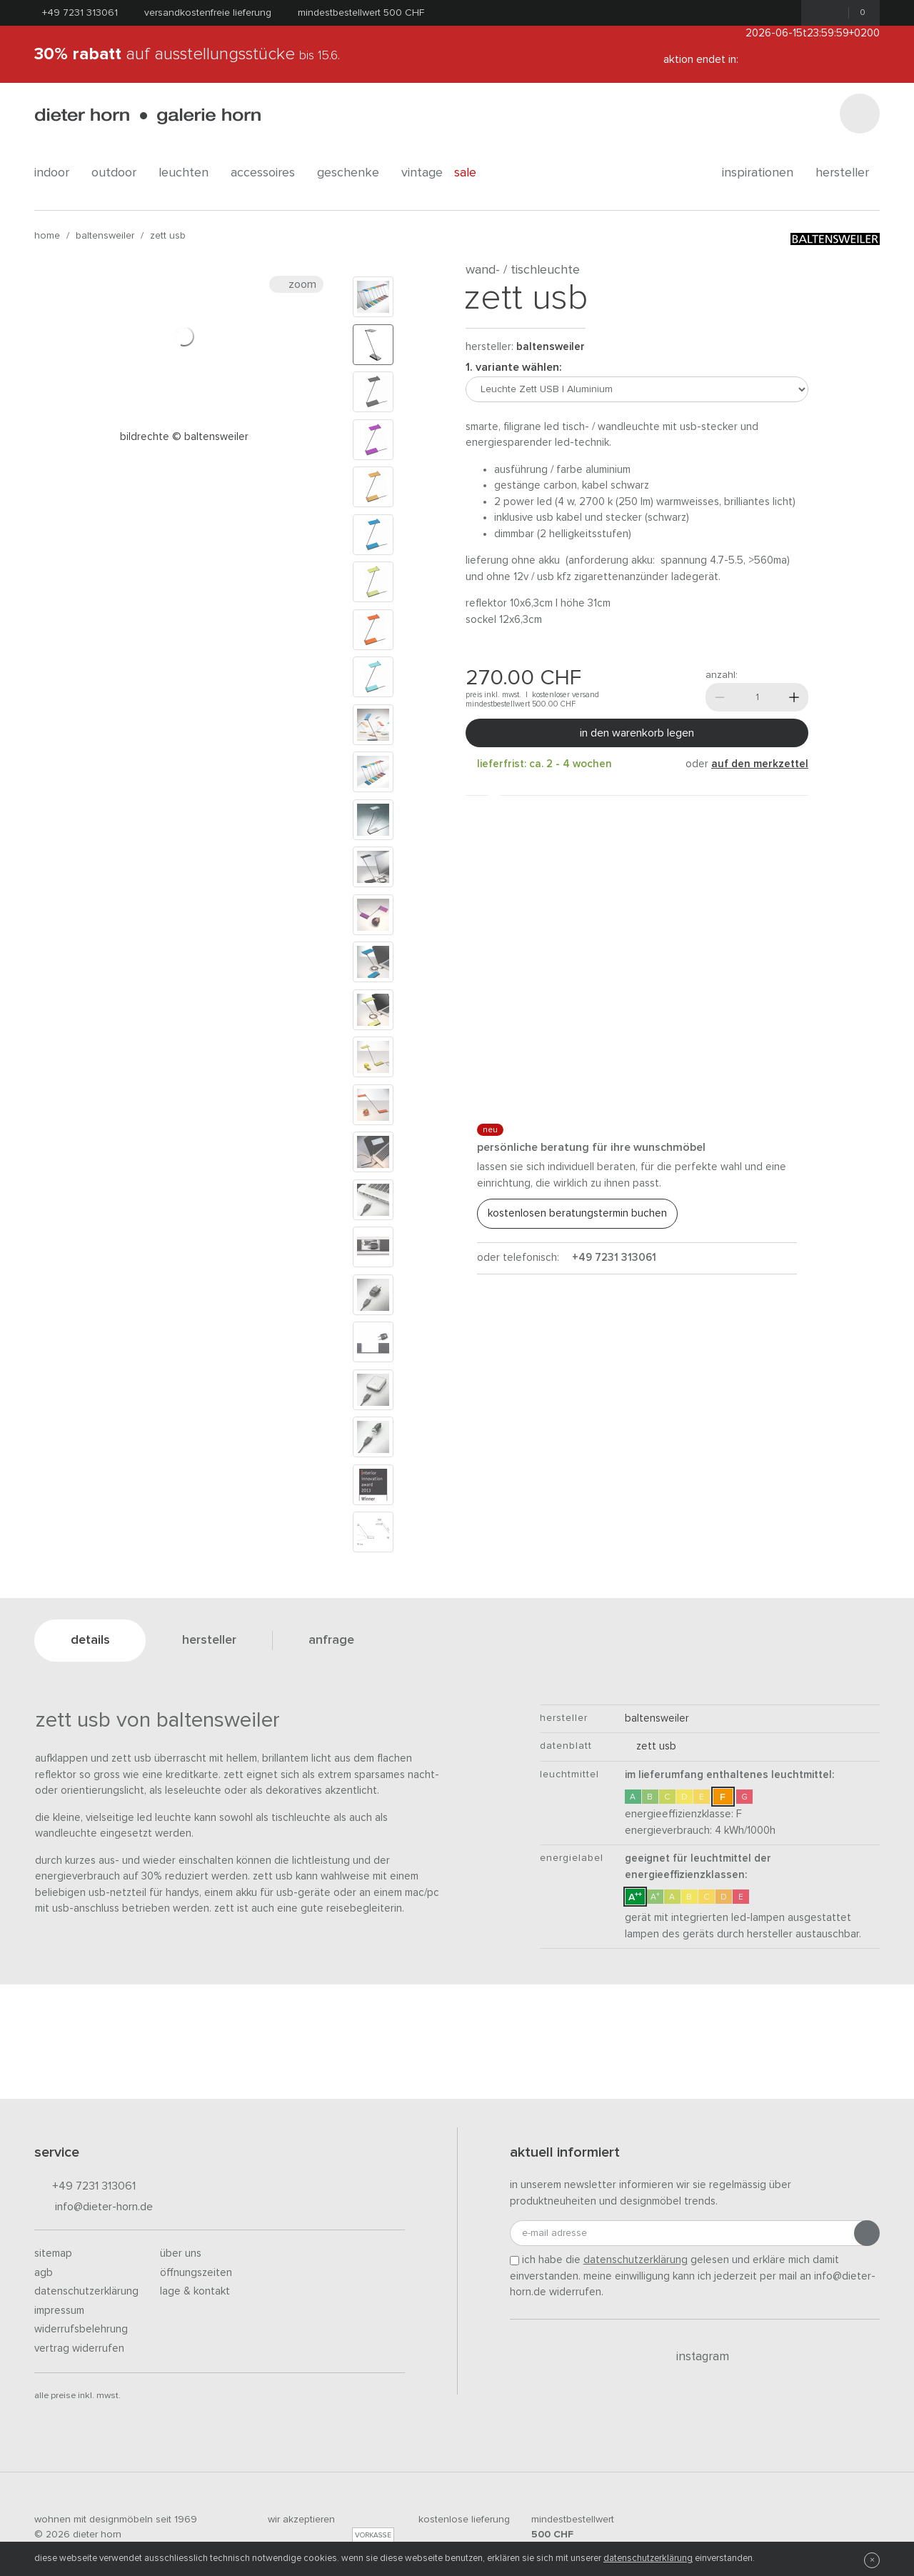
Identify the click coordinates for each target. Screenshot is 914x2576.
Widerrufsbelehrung (81, 2329)
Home (47, 236)
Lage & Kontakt (195, 2291)
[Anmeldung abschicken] (867, 2233)
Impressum (59, 2310)
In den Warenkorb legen (637, 733)
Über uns (180, 2253)
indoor (57, 172)
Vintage (422, 172)
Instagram (694, 2356)
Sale (473, 172)
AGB (43, 2272)
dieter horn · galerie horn (147, 116)
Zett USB (168, 236)
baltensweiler (105, 236)
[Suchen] (860, 114)
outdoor (119, 172)
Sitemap (53, 2253)
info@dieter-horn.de (93, 2208)
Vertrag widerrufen (79, 2348)
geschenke (353, 172)
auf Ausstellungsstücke (187, 54)
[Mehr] (794, 697)
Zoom (296, 284)
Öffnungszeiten (196, 2272)
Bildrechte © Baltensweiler (184, 436)
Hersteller (847, 172)
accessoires (268, 172)
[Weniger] (719, 697)
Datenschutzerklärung (86, 2291)
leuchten (189, 172)
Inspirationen (763, 172)
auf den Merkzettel (759, 764)
